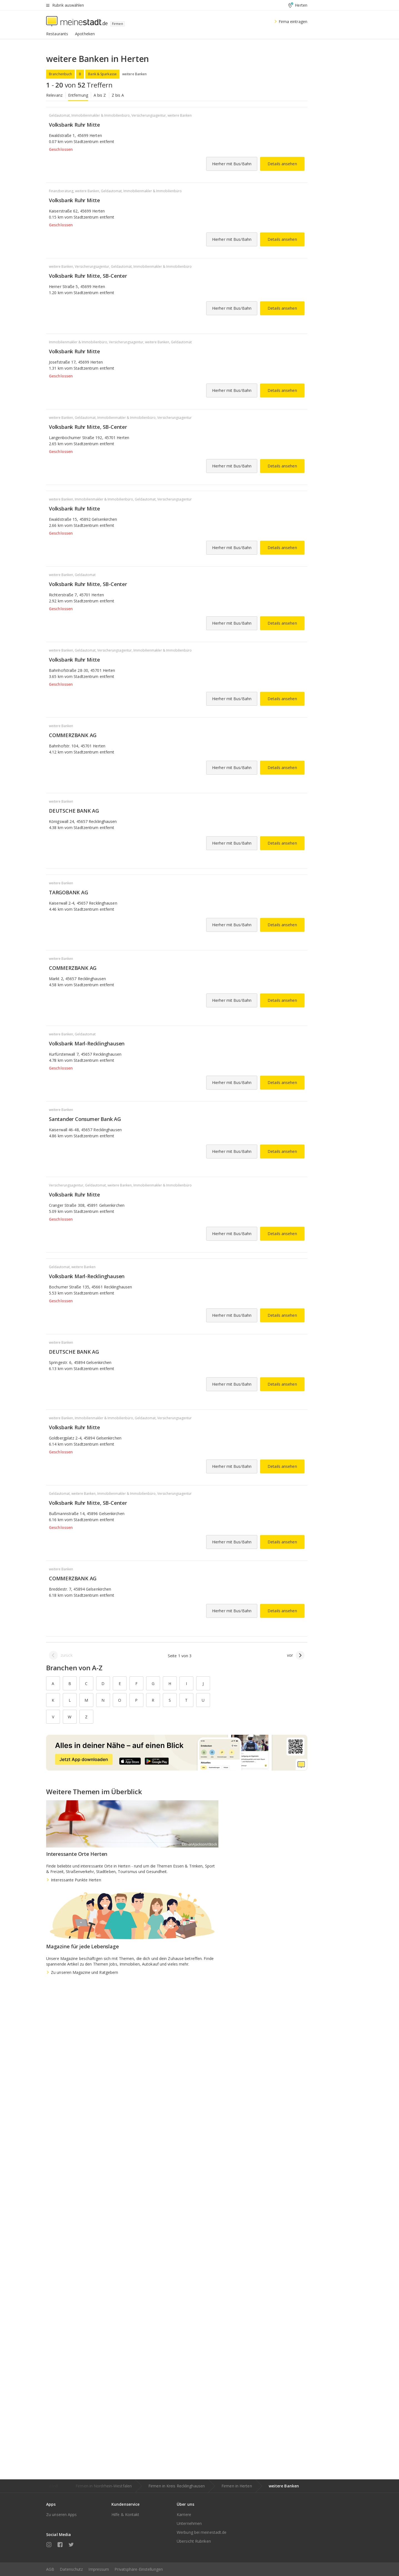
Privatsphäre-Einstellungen (138, 2569)
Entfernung (78, 95)
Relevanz (54, 95)
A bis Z (100, 95)
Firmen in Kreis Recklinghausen (176, 2486)
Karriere (184, 2514)
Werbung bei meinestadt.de (202, 2532)
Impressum (98, 2569)
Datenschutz (71, 2569)
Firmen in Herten (236, 2486)
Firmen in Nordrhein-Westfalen (104, 2486)
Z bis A (118, 95)
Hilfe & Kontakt (125, 2514)
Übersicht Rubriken (194, 2541)
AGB (50, 2569)
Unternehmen (189, 2523)
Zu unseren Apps (61, 2514)
